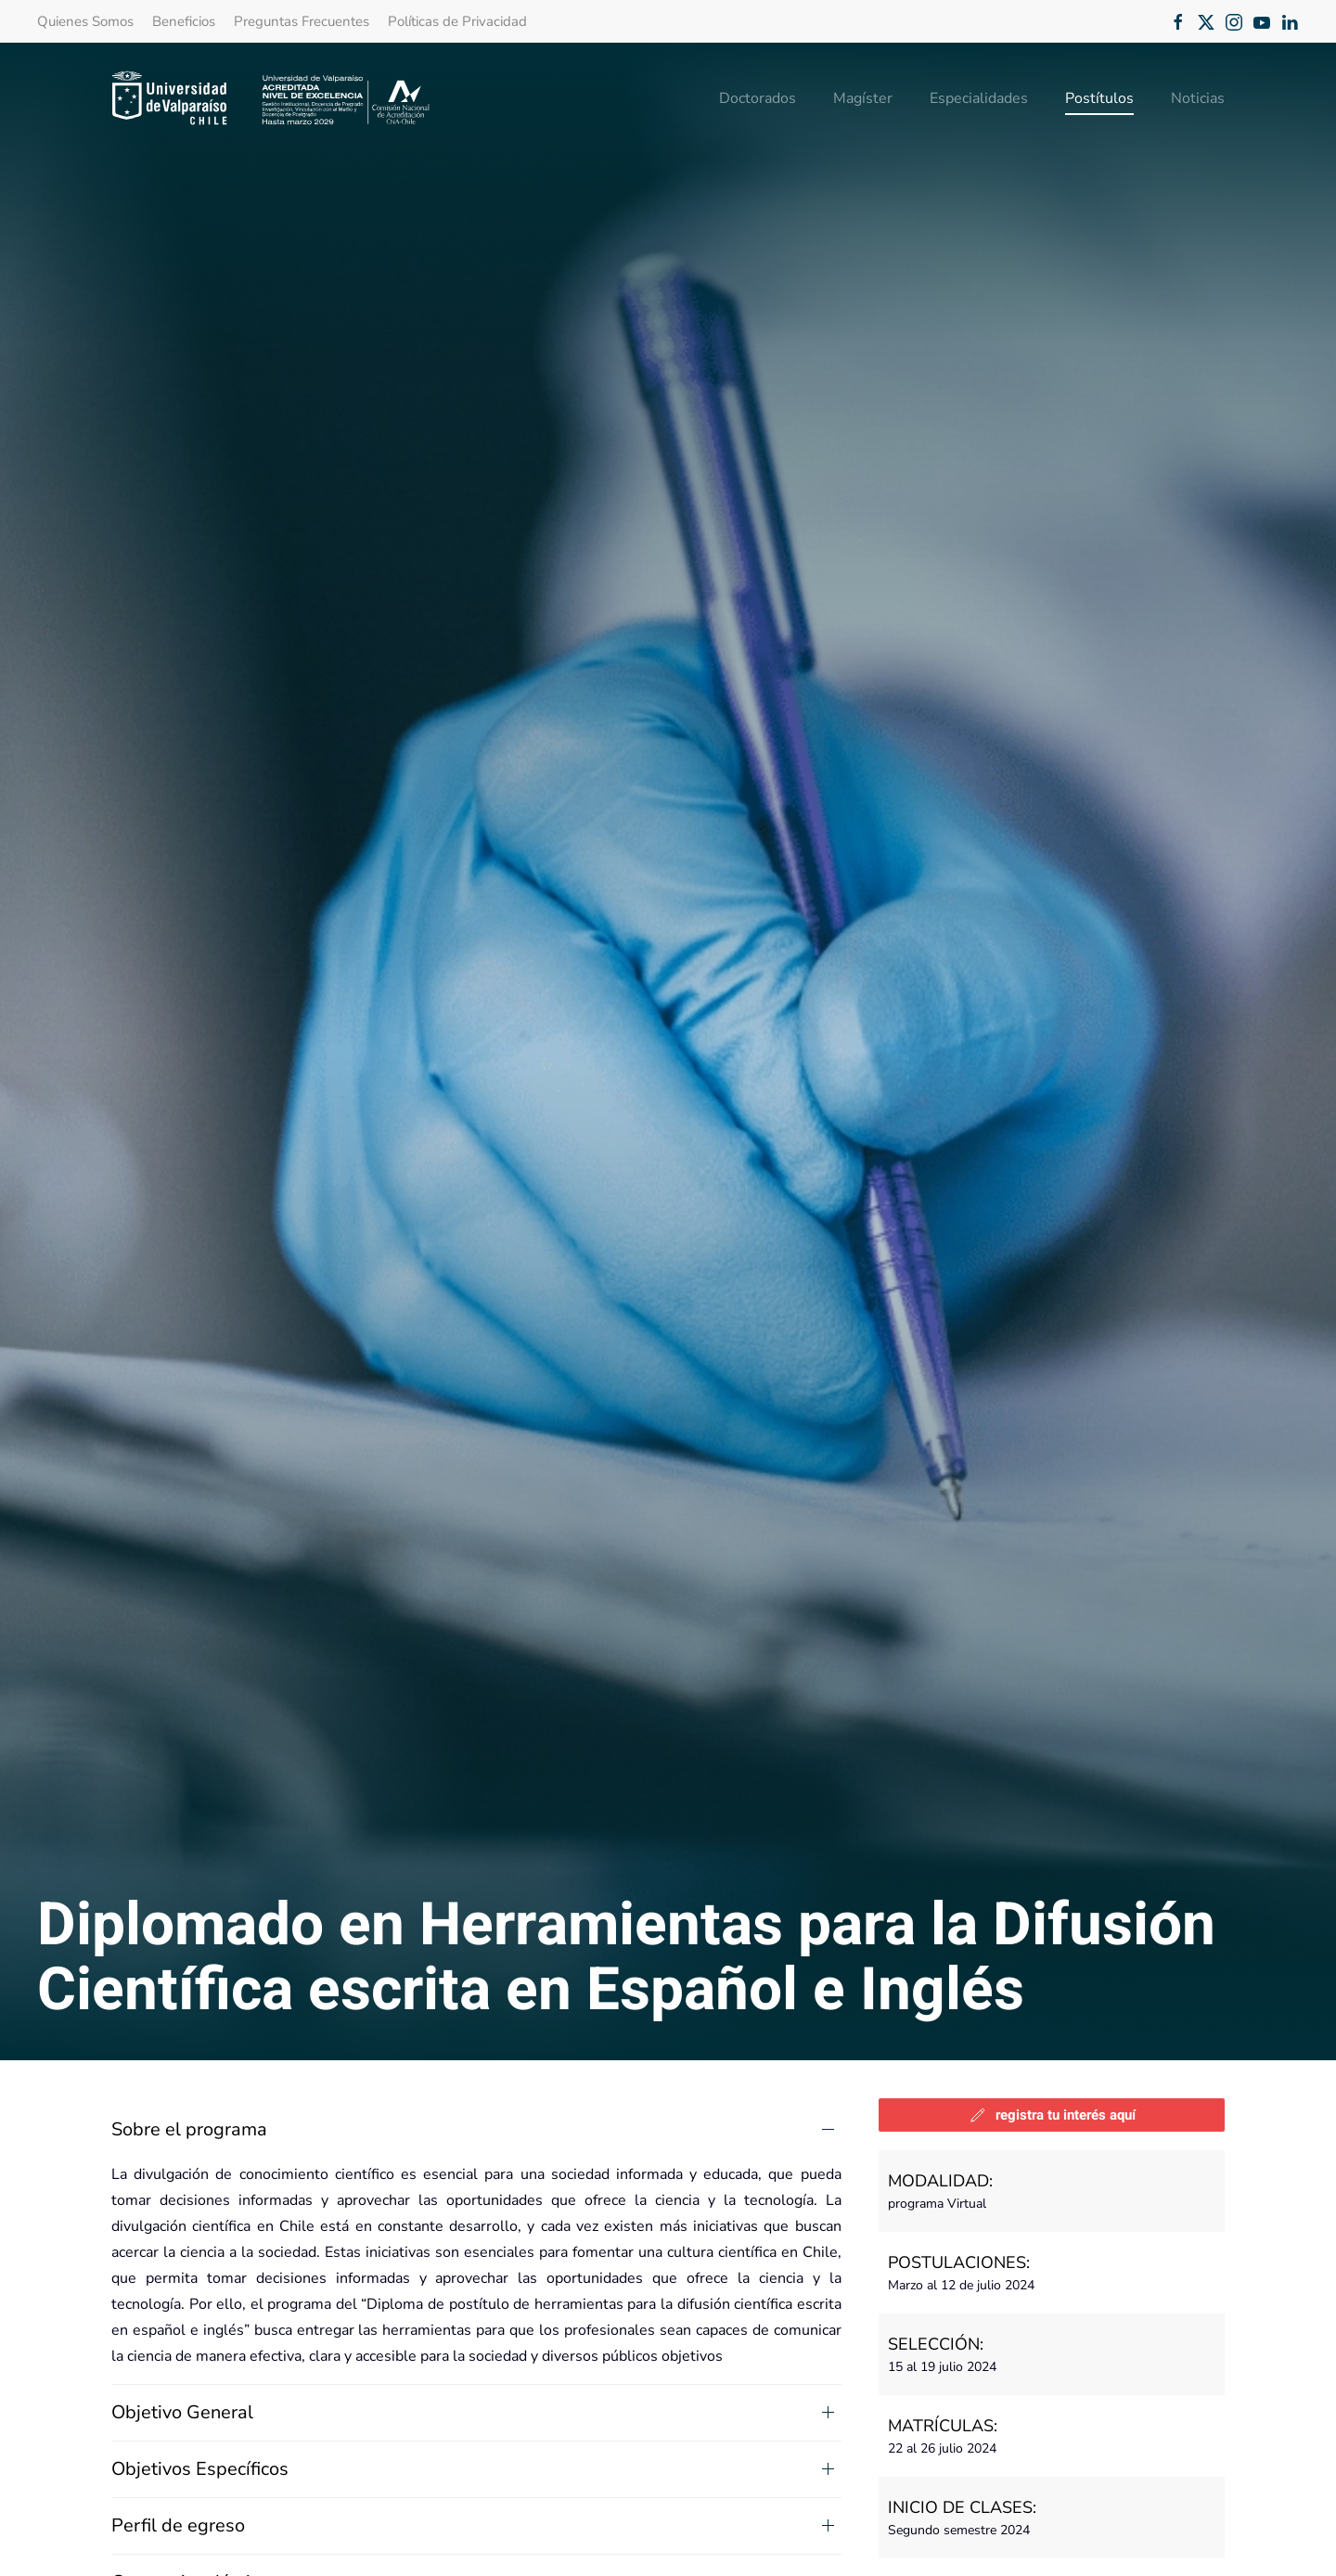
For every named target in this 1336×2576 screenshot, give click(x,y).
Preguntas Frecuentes (301, 21)
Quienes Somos (85, 21)
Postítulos (1099, 98)
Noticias (1198, 98)
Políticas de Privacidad (457, 21)
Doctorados (757, 98)
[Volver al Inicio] (271, 98)
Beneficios (183, 21)
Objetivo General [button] (182, 2412)
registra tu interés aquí (1052, 2115)
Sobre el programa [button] (189, 2129)
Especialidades (979, 98)
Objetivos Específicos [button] (200, 2468)
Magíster (863, 98)
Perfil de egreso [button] (178, 2525)
